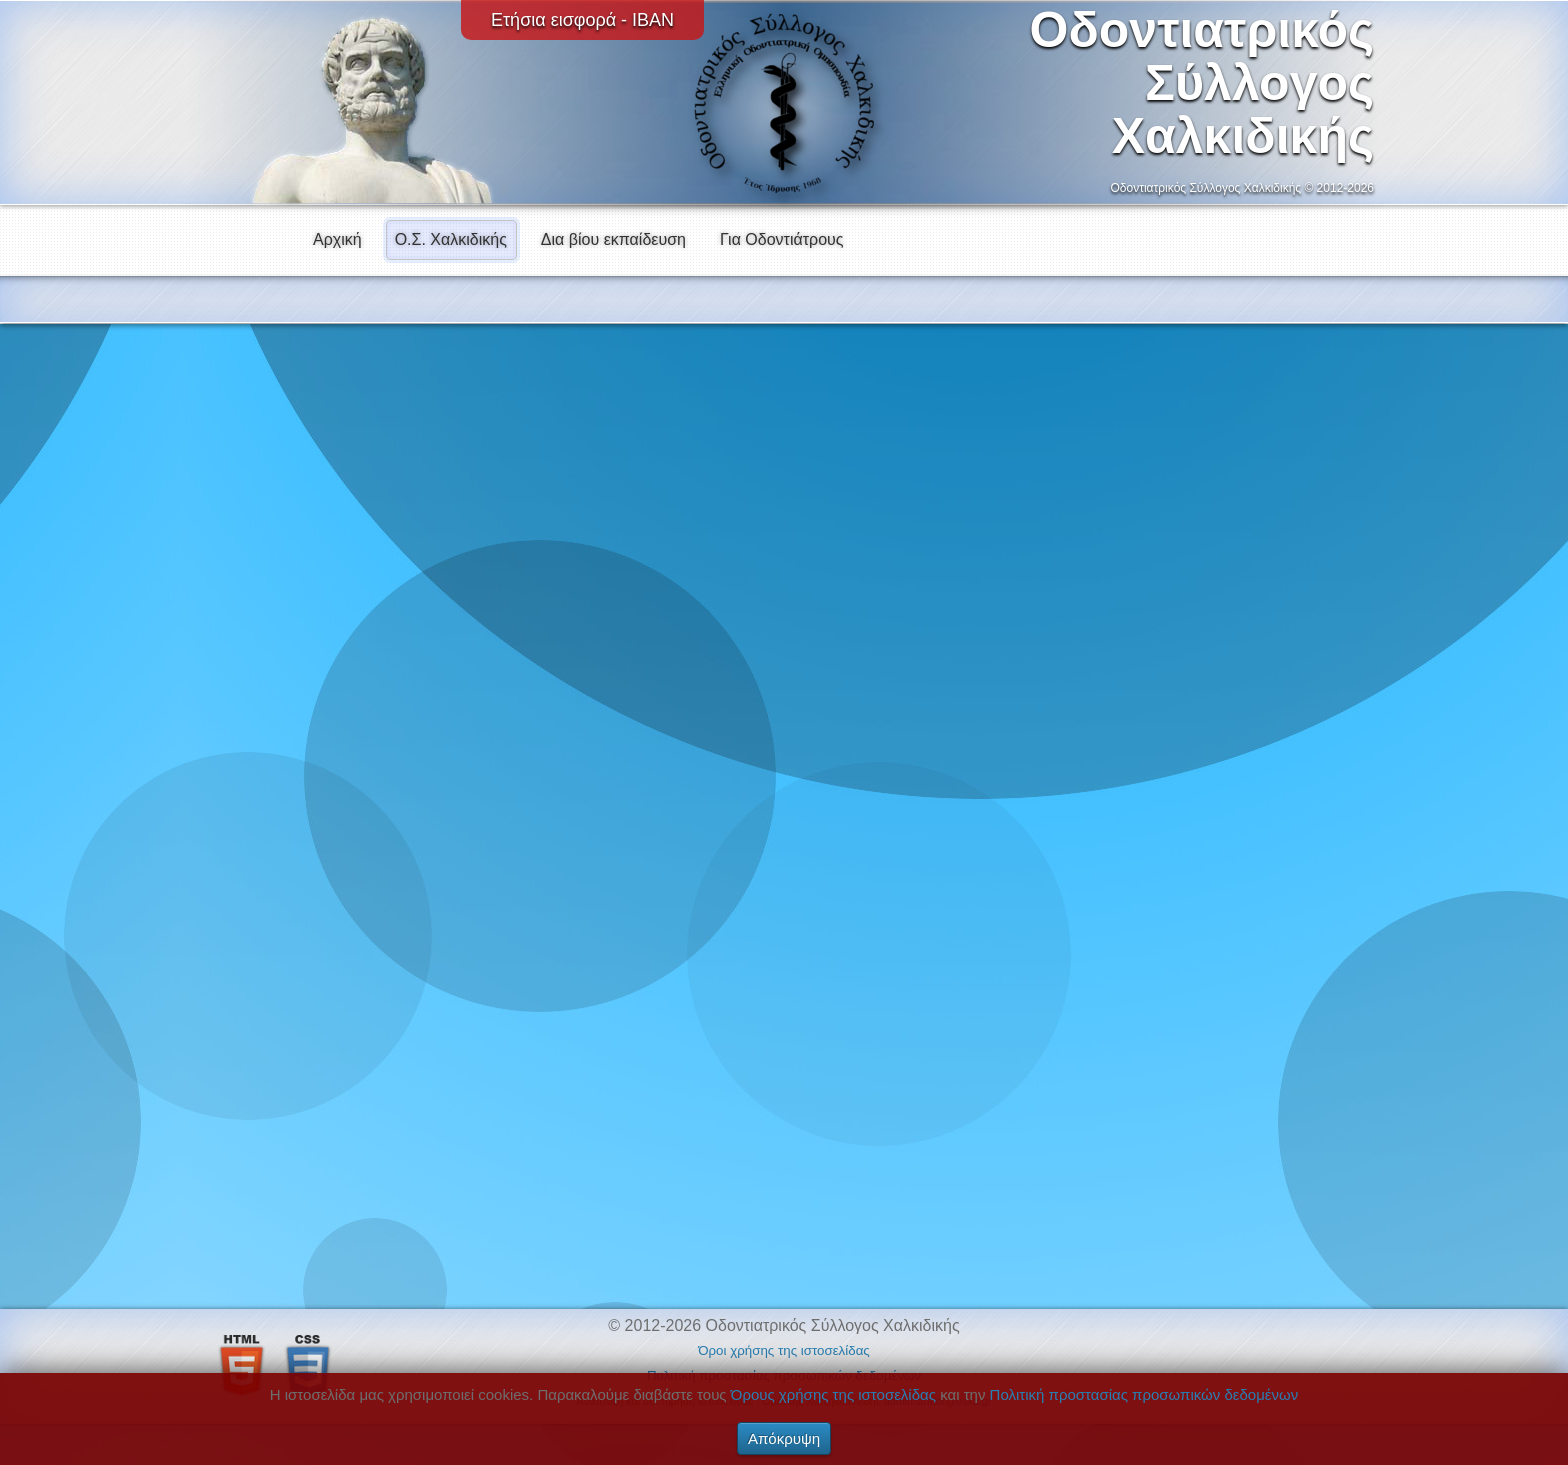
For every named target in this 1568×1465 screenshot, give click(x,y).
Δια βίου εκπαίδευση (613, 239)
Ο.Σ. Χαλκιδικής (451, 239)
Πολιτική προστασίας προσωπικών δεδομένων (1144, 1394)
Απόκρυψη (784, 1438)
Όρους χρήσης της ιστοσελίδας (833, 1394)
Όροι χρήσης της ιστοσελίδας (784, 1350)
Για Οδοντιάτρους (782, 239)
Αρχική (337, 239)
